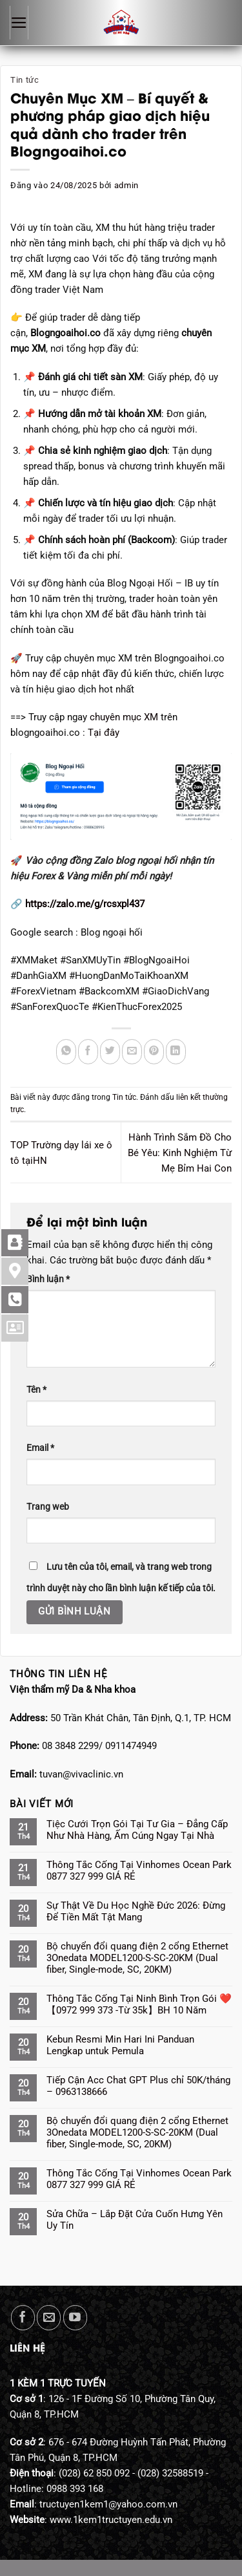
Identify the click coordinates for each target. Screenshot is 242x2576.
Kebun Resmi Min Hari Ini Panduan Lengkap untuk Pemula (120, 2045)
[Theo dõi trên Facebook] (23, 2317)
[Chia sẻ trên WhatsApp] (66, 1051)
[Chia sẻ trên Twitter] (110, 1051)
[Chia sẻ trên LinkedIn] (176, 1051)
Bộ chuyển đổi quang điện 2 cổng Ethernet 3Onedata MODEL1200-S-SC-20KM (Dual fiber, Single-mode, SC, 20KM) (137, 1957)
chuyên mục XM (125, 717)
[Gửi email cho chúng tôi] (49, 2317)
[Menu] (19, 22)
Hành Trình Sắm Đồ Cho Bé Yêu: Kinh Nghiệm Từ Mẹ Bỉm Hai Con (180, 1153)
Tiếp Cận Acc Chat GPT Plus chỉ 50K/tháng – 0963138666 (138, 2086)
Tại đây (103, 732)
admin (126, 185)
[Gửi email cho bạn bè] (132, 1051)
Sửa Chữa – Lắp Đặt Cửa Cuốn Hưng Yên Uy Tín (134, 2219)
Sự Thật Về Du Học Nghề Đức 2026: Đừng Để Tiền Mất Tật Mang (135, 1911)
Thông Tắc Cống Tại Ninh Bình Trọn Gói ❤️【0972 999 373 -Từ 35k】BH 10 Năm (139, 2004)
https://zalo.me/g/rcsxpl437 (85, 904)
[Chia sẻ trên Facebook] (88, 1051)
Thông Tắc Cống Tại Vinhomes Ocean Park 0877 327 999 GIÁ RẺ (139, 1870)
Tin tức (24, 80)
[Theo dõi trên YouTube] (75, 2317)
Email (40, 1448)
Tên (36, 1389)
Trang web (47, 1506)
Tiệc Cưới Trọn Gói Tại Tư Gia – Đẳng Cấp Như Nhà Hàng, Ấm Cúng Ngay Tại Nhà (137, 1829)
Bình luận (48, 1279)
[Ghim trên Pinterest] (154, 1051)
